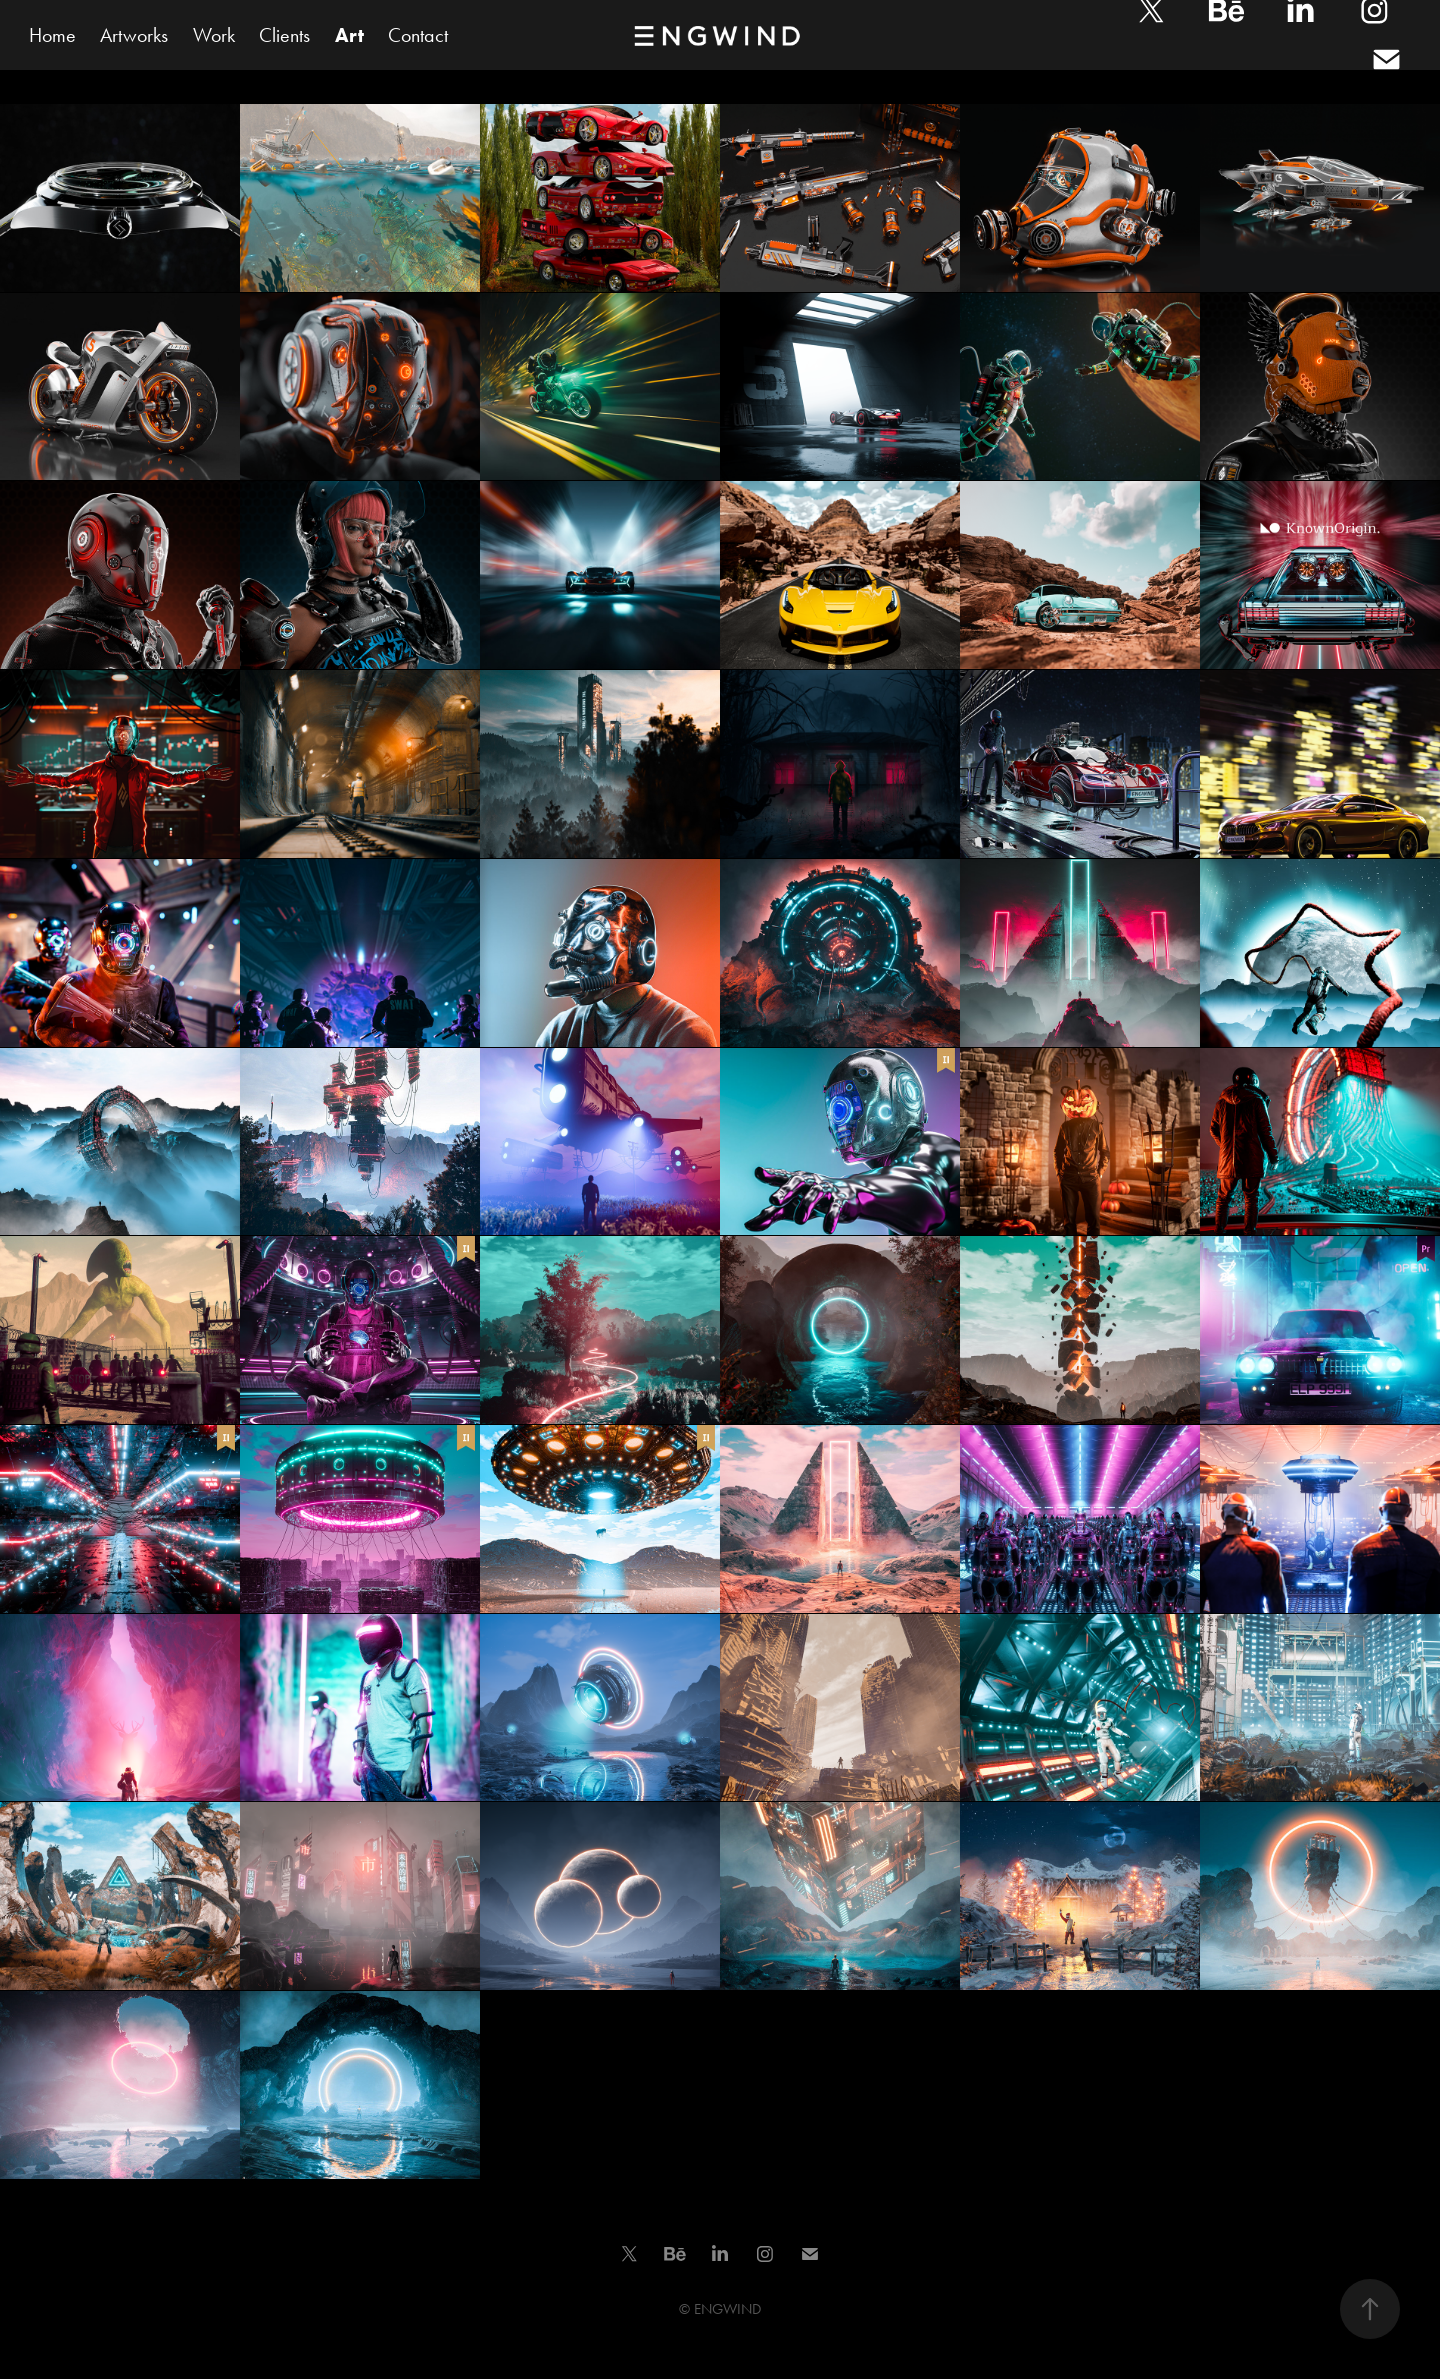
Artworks (134, 35)
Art (349, 35)
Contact (418, 35)
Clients (284, 35)
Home (52, 35)
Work (214, 35)
